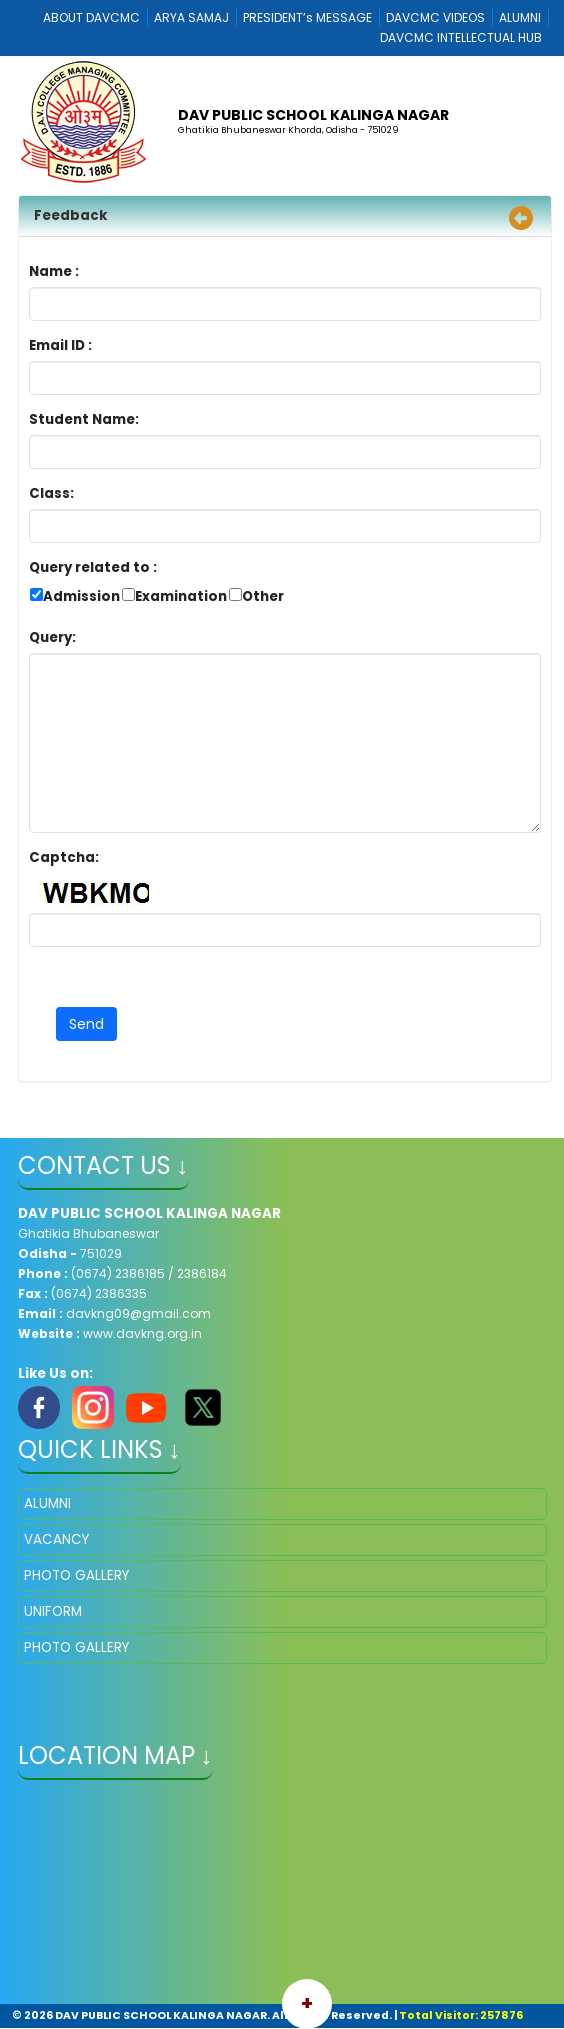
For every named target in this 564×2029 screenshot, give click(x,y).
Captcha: (64, 857)
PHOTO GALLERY (76, 1575)
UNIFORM (53, 1611)
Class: (51, 493)
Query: (57, 637)
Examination (181, 596)
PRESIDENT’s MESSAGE (307, 17)
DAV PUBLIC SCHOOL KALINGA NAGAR (313, 115)
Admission (81, 596)
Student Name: (84, 419)
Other (263, 596)
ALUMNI (520, 17)
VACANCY (56, 1539)
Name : (59, 271)
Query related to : (93, 567)
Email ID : (116, 345)
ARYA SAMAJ (191, 17)
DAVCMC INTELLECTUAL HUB (461, 37)
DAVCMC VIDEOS (435, 17)
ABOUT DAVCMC (91, 17)
